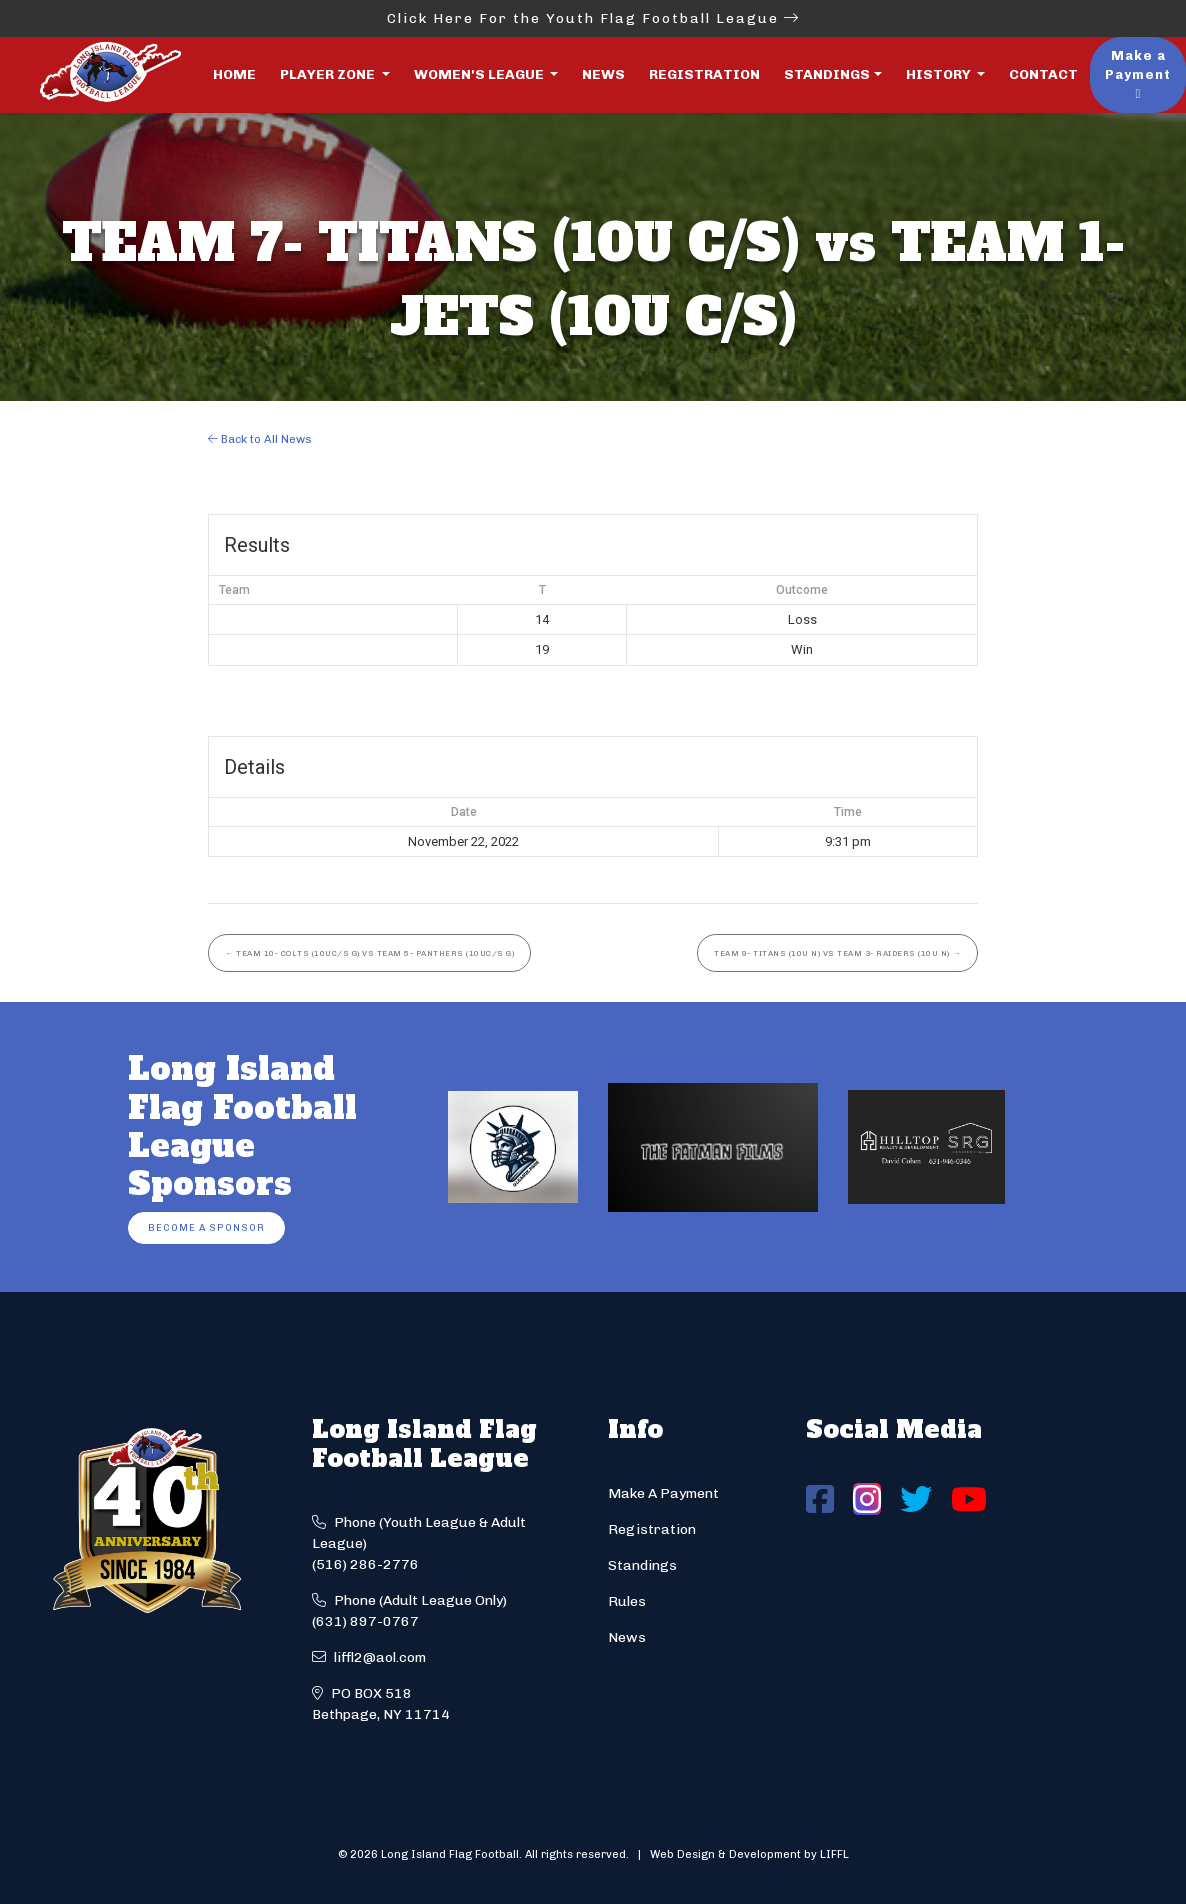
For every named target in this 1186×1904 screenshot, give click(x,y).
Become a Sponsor (206, 1227)
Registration (704, 74)
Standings (827, 74)
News (603, 74)
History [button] (940, 74)
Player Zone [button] (329, 74)
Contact (1043, 74)
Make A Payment (663, 1493)
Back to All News (260, 439)
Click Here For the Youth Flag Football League (593, 18)
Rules (627, 1601)
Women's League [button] (480, 74)
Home (234, 74)
